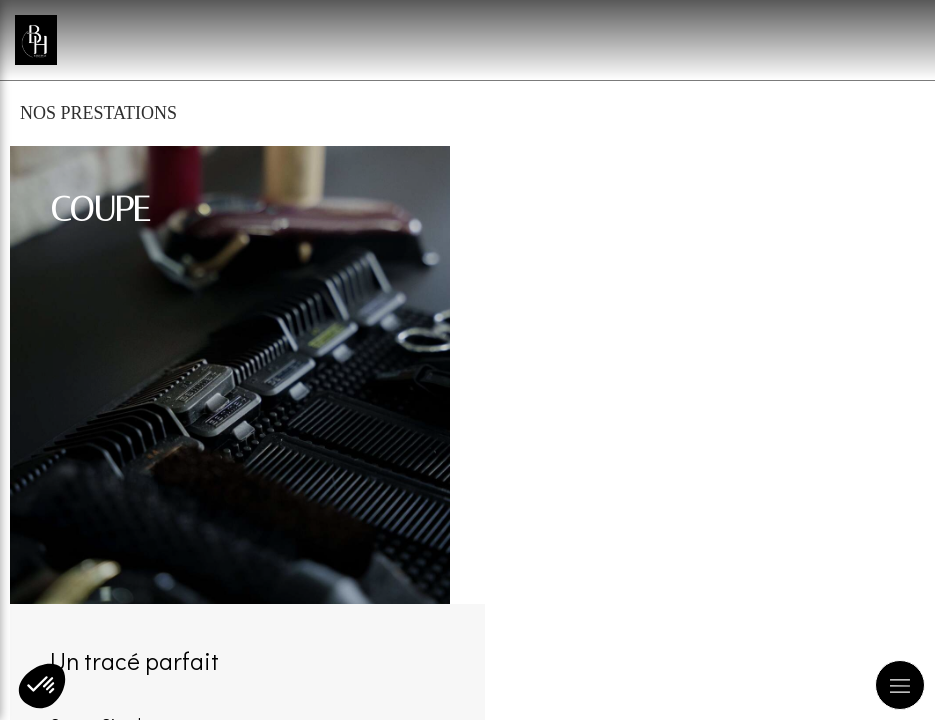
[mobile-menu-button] (900, 685)
